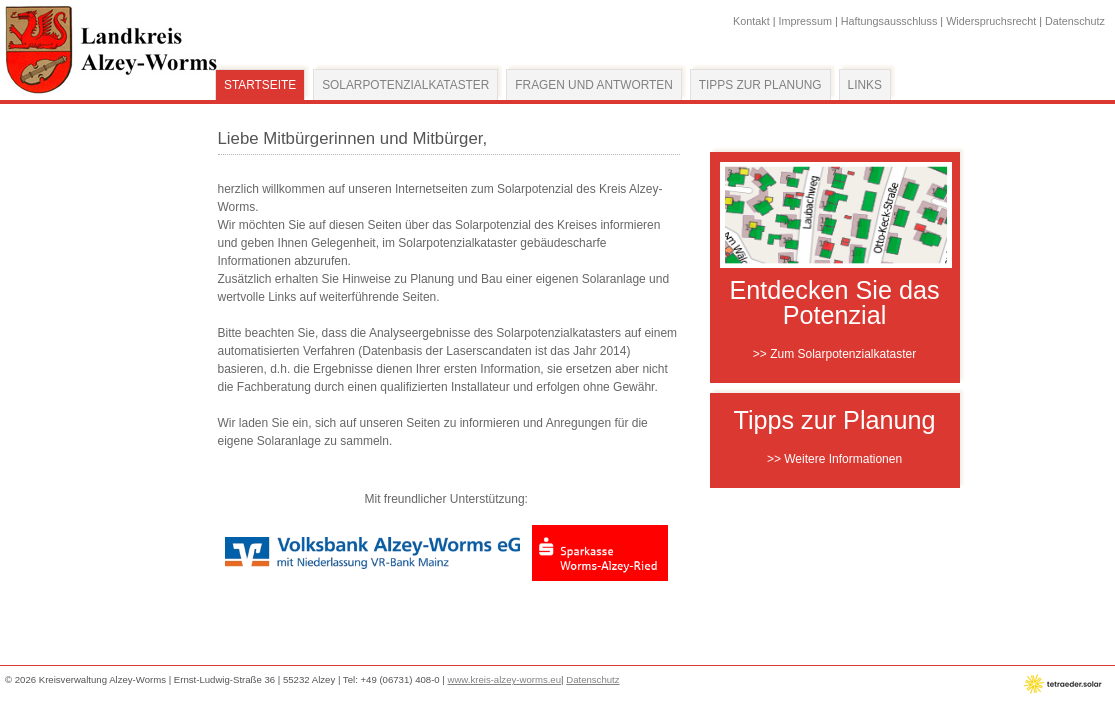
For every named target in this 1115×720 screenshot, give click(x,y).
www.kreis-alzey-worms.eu (505, 679)
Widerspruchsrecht (991, 21)
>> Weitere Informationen (834, 459)
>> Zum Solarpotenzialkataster (834, 354)
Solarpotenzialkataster (405, 85)
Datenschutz (1075, 21)
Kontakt (751, 21)
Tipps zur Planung (760, 85)
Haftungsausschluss (889, 21)
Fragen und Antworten (593, 85)
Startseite (260, 85)
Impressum (805, 21)
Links (865, 85)
